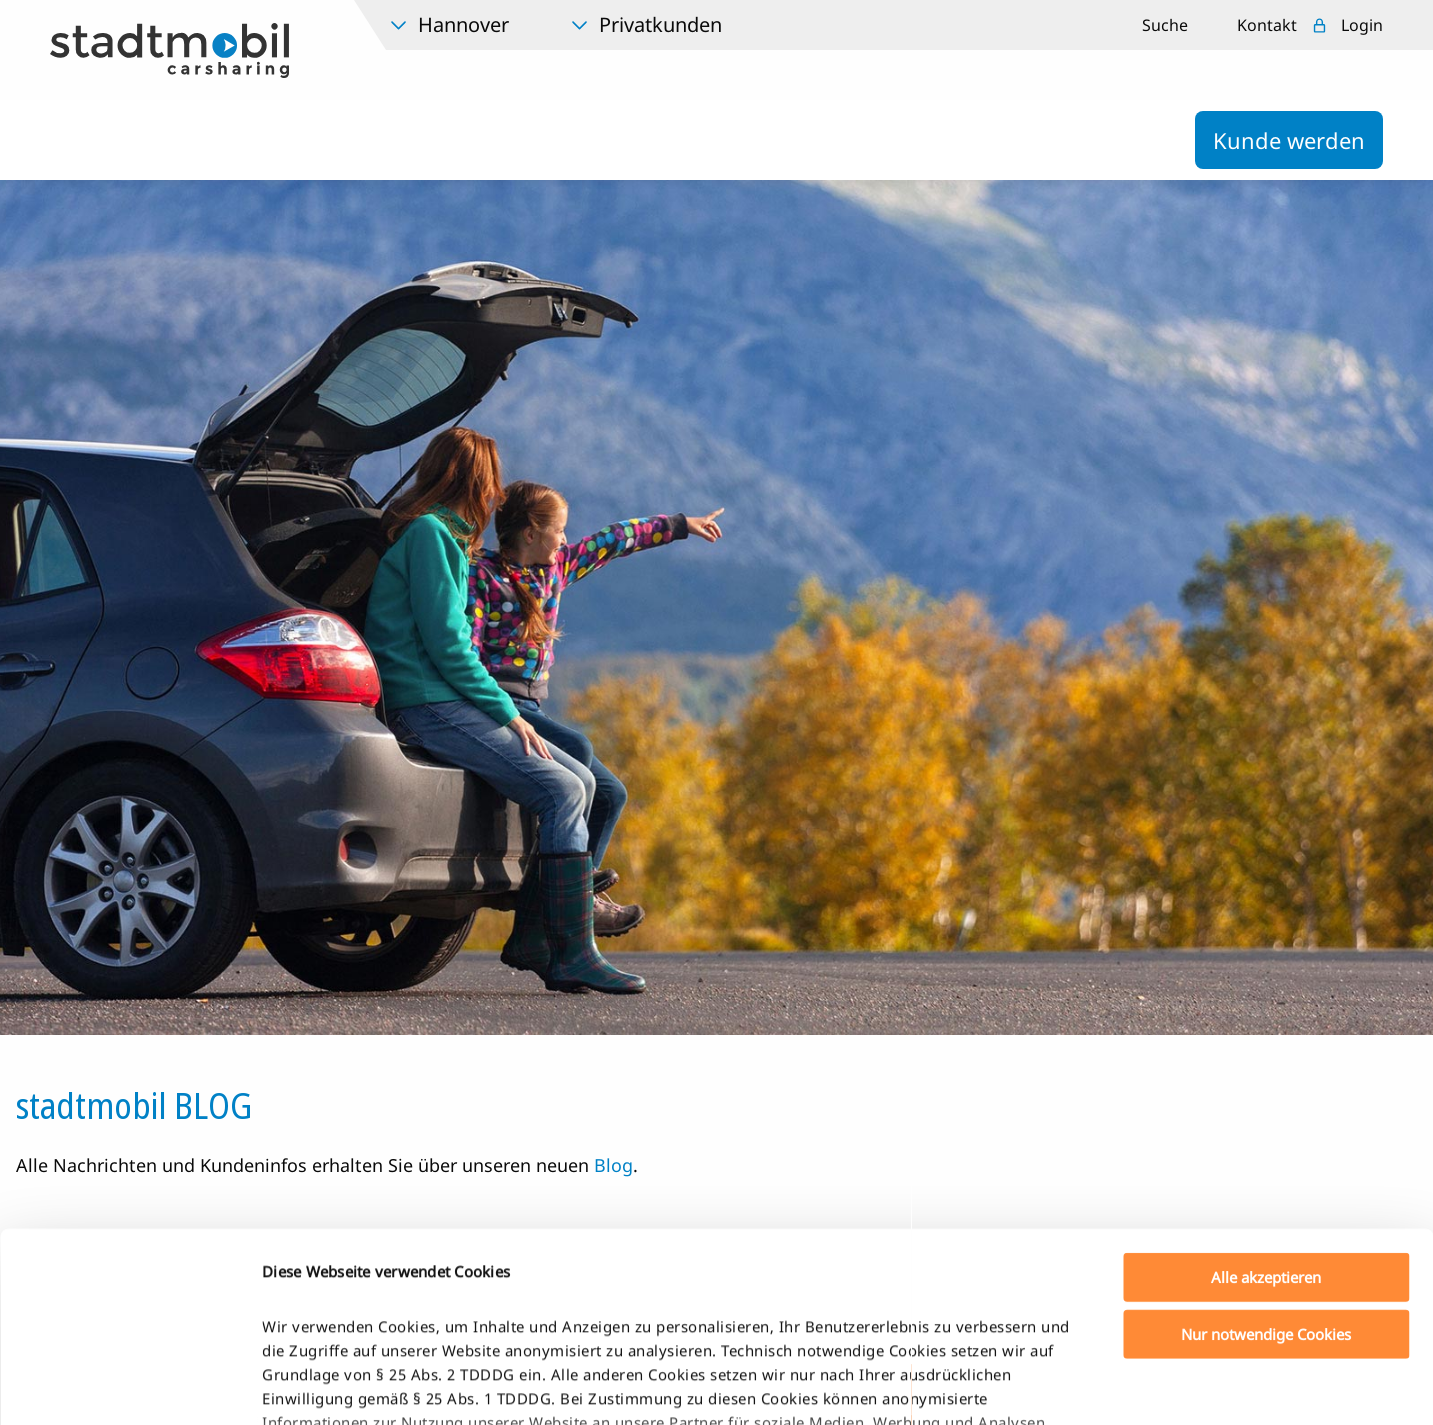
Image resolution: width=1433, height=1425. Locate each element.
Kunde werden (1289, 140)
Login (1362, 25)
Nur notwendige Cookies (1266, 1171)
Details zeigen (1053, 1386)
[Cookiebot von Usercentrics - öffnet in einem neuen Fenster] (129, 1386)
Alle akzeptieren (1266, 1115)
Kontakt (1267, 25)
